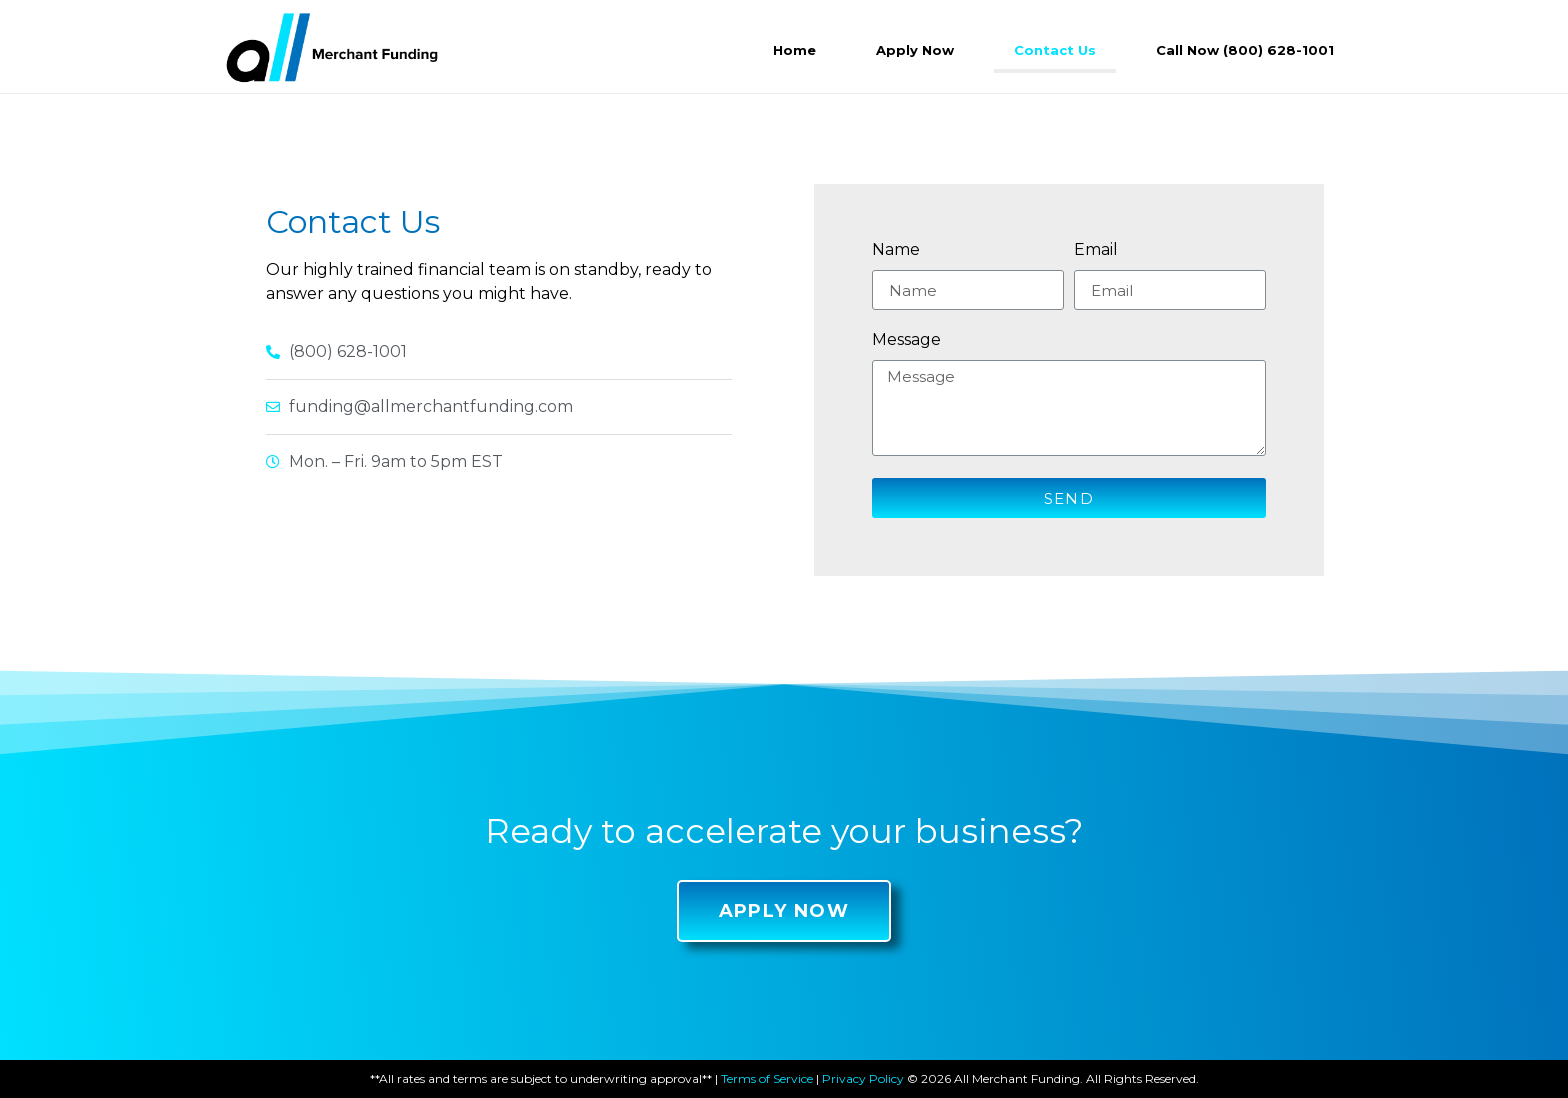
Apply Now (915, 50)
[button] (784, 911)
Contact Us (1055, 50)
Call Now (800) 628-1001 (1245, 50)
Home (794, 50)
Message (906, 340)
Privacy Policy (863, 1078)
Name (896, 250)
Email (1096, 250)
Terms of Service (767, 1078)
